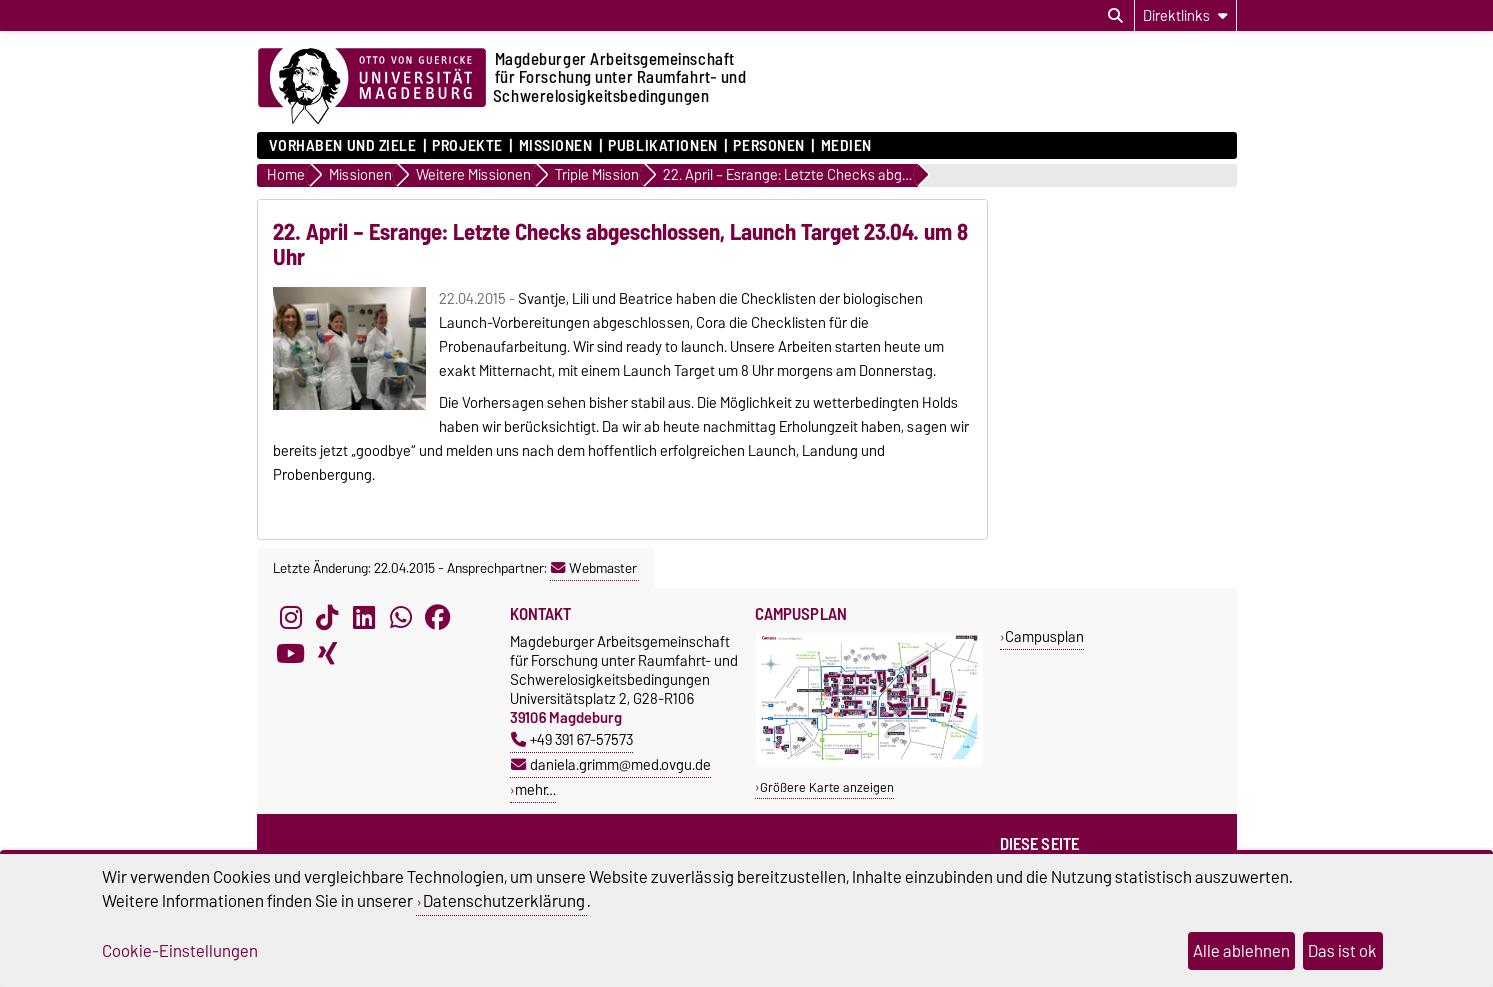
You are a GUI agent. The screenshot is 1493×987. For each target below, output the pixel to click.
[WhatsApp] (401, 618)
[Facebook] (438, 618)
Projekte (467, 146)
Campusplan (1044, 636)
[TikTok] (327, 618)
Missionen (556, 146)
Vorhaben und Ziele (343, 146)
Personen (768, 146)
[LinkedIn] (364, 618)
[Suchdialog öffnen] (1115, 16)
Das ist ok (1342, 951)
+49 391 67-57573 (572, 739)
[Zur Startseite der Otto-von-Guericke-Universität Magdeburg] (372, 87)
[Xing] (327, 654)
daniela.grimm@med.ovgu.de (611, 764)
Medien (846, 146)
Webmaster (594, 568)
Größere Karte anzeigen (827, 787)
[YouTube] (291, 654)
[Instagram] (291, 618)
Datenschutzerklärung (504, 901)
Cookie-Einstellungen (180, 951)
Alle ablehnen (1241, 951)
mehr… (535, 789)
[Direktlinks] (1185, 15)
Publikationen (662, 146)
